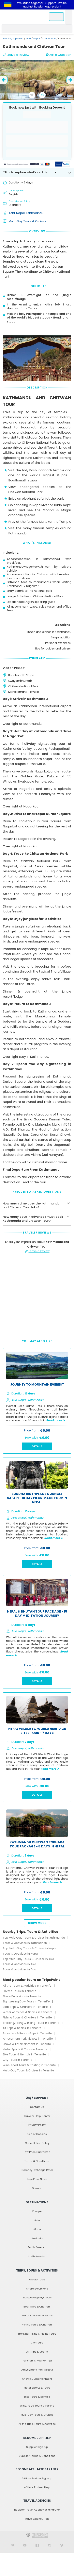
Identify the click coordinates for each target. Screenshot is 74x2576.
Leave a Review (16, 55)
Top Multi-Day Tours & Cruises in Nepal (30, 1948)
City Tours (37, 2342)
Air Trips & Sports (37, 2352)
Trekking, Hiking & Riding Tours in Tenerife (31, 2023)
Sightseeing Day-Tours (37, 2297)
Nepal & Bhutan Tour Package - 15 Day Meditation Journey (37, 1614)
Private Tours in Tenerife (20, 1991)
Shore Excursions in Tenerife (22, 1996)
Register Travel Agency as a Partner (37, 2510)
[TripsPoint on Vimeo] (61, 2545)
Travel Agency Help (37, 2519)
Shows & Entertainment (37, 2379)
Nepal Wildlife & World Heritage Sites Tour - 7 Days (37, 1731)
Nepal (36, 38)
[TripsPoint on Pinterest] (12, 2545)
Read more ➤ (55, 1420)
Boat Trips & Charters (37, 2306)
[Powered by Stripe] (27, 164)
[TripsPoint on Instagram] (49, 2545)
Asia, (12, 213)
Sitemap (37, 2188)
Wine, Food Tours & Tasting (37, 2406)
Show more (37, 1923)
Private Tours (37, 2279)
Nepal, (21, 213)
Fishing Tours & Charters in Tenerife (28, 2017)
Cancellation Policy (37, 2143)
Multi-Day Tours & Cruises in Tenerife (28, 2070)
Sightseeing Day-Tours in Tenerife (27, 2001)
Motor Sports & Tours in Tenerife (25, 2049)
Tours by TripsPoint (13, 38)
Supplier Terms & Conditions (37, 2456)
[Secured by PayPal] (62, 164)
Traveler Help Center (37, 2116)
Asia (28, 38)
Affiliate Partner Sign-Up (37, 2478)
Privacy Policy (37, 2125)
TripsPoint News (37, 2179)
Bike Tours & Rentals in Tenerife (25, 2054)
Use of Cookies (37, 2134)
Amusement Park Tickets (37, 2370)
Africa (37, 2229)
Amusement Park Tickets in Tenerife (28, 2039)
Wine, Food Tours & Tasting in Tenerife (30, 2065)
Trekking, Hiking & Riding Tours (37, 2334)
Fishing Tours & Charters (37, 2324)
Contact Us (37, 2107)
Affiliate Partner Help (37, 2487)
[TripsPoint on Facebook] (37, 2545)
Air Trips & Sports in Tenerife (22, 2028)
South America (37, 2247)
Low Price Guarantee (37, 2152)
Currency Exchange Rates (37, 2170)
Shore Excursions (37, 2289)
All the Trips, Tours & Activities (37, 2424)
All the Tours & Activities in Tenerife (27, 1986)
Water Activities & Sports (37, 2315)
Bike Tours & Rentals (37, 2397)
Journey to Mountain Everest (37, 1385)
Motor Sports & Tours (37, 2388)
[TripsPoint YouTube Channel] (25, 2545)
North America (37, 2256)
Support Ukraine (56, 3)
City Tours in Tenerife (18, 2060)
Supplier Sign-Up (37, 2447)
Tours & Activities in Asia (20, 1964)
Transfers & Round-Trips (37, 2360)
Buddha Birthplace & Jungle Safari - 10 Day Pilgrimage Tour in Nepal (37, 1498)
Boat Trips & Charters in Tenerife (26, 2007)
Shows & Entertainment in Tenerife (27, 2044)
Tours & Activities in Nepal (21, 1954)
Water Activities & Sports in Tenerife (28, 2012)
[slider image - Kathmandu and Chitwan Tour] (37, 82)
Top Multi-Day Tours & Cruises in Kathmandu (34, 1938)
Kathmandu (49, 38)
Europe (37, 2211)
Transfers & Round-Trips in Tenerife (28, 2033)
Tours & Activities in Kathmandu (25, 1943)
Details (37, 1446)
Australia (37, 2238)
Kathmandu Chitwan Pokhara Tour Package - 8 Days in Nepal (37, 1844)
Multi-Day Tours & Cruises (27, 221)
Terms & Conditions (37, 2161)
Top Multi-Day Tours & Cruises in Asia (29, 1959)
